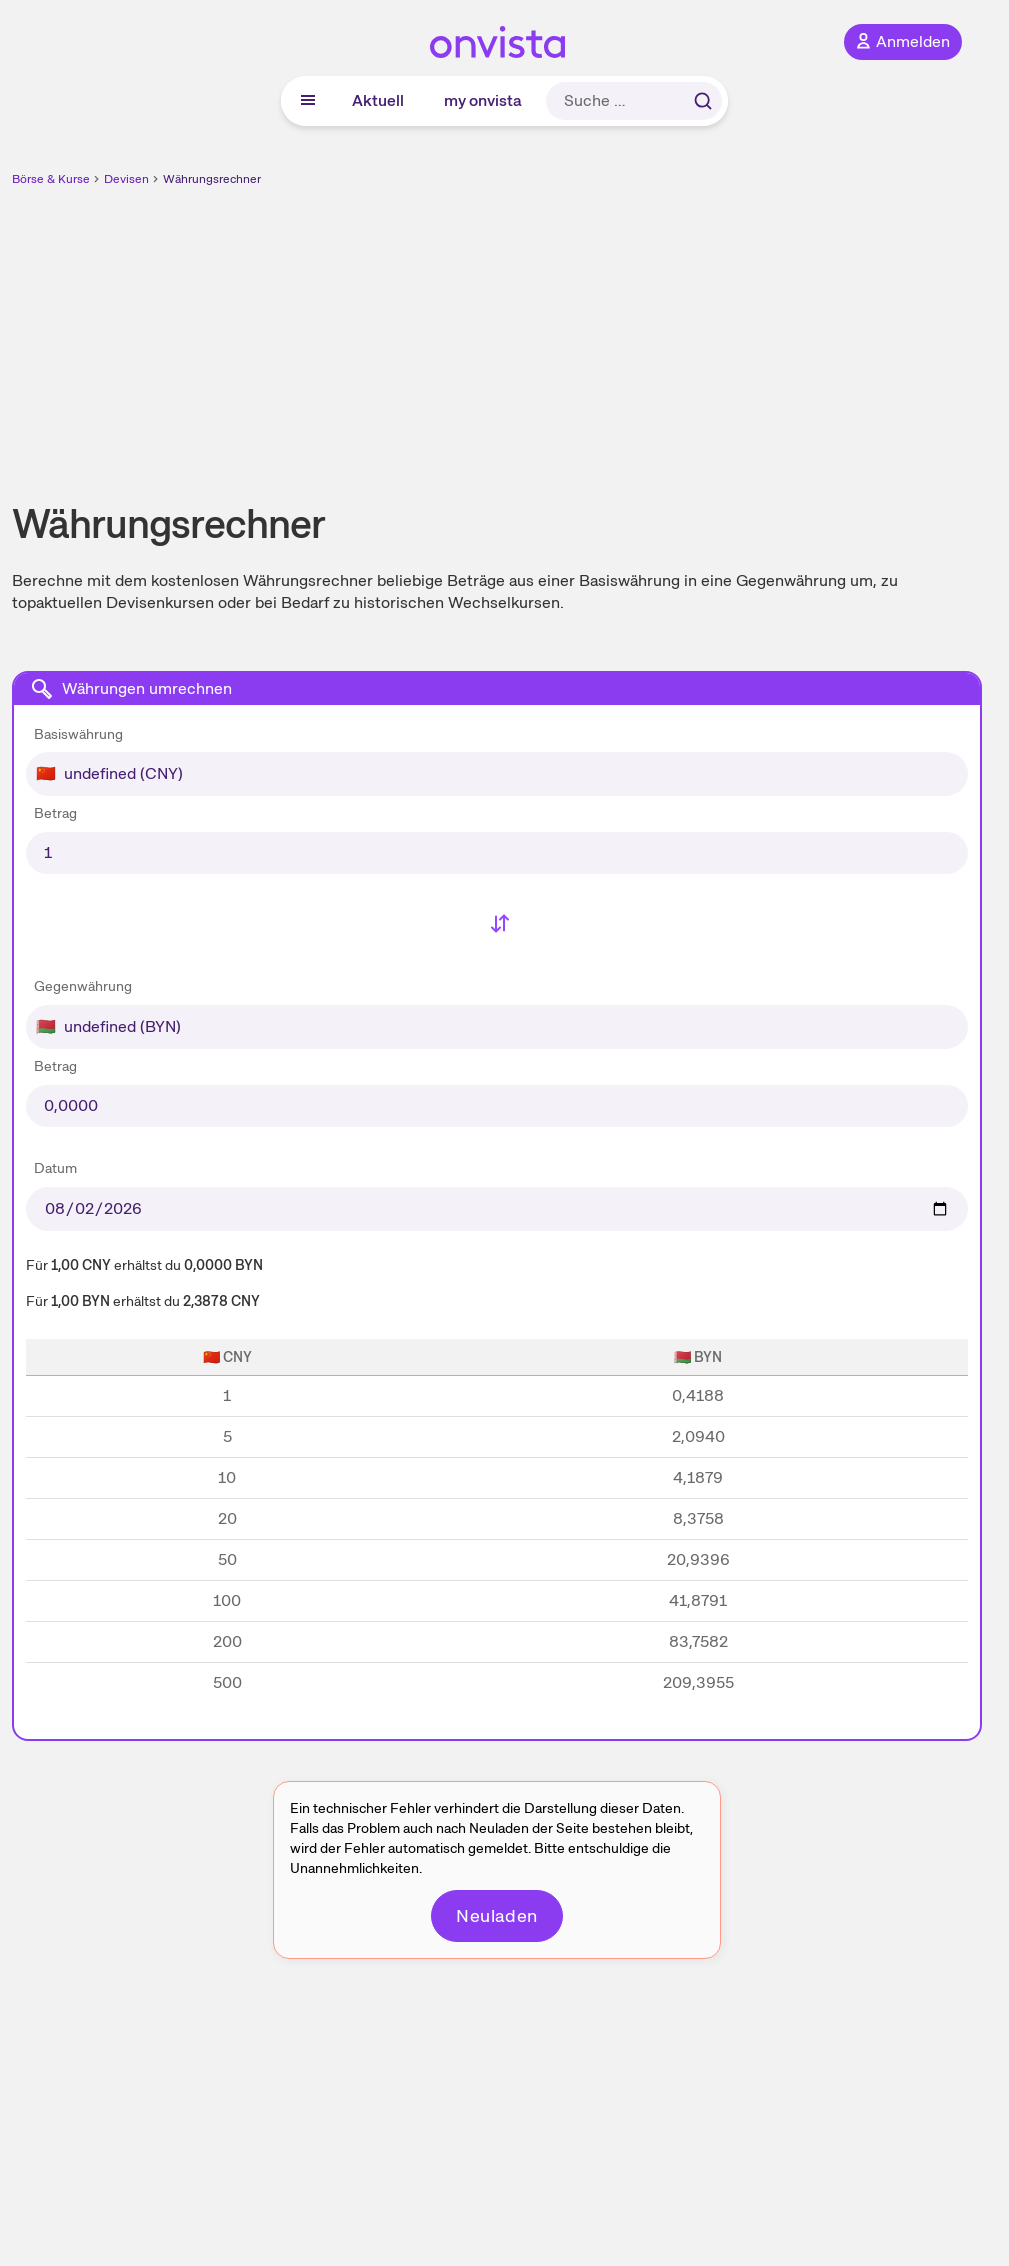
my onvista (483, 100)
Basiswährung (78, 734)
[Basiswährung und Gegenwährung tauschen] (497, 926)
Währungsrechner (212, 179)
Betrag (55, 813)
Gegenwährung (83, 986)
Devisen (126, 179)
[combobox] (497, 757)
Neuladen (497, 1915)
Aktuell (378, 100)
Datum (55, 1168)
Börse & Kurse (51, 179)
